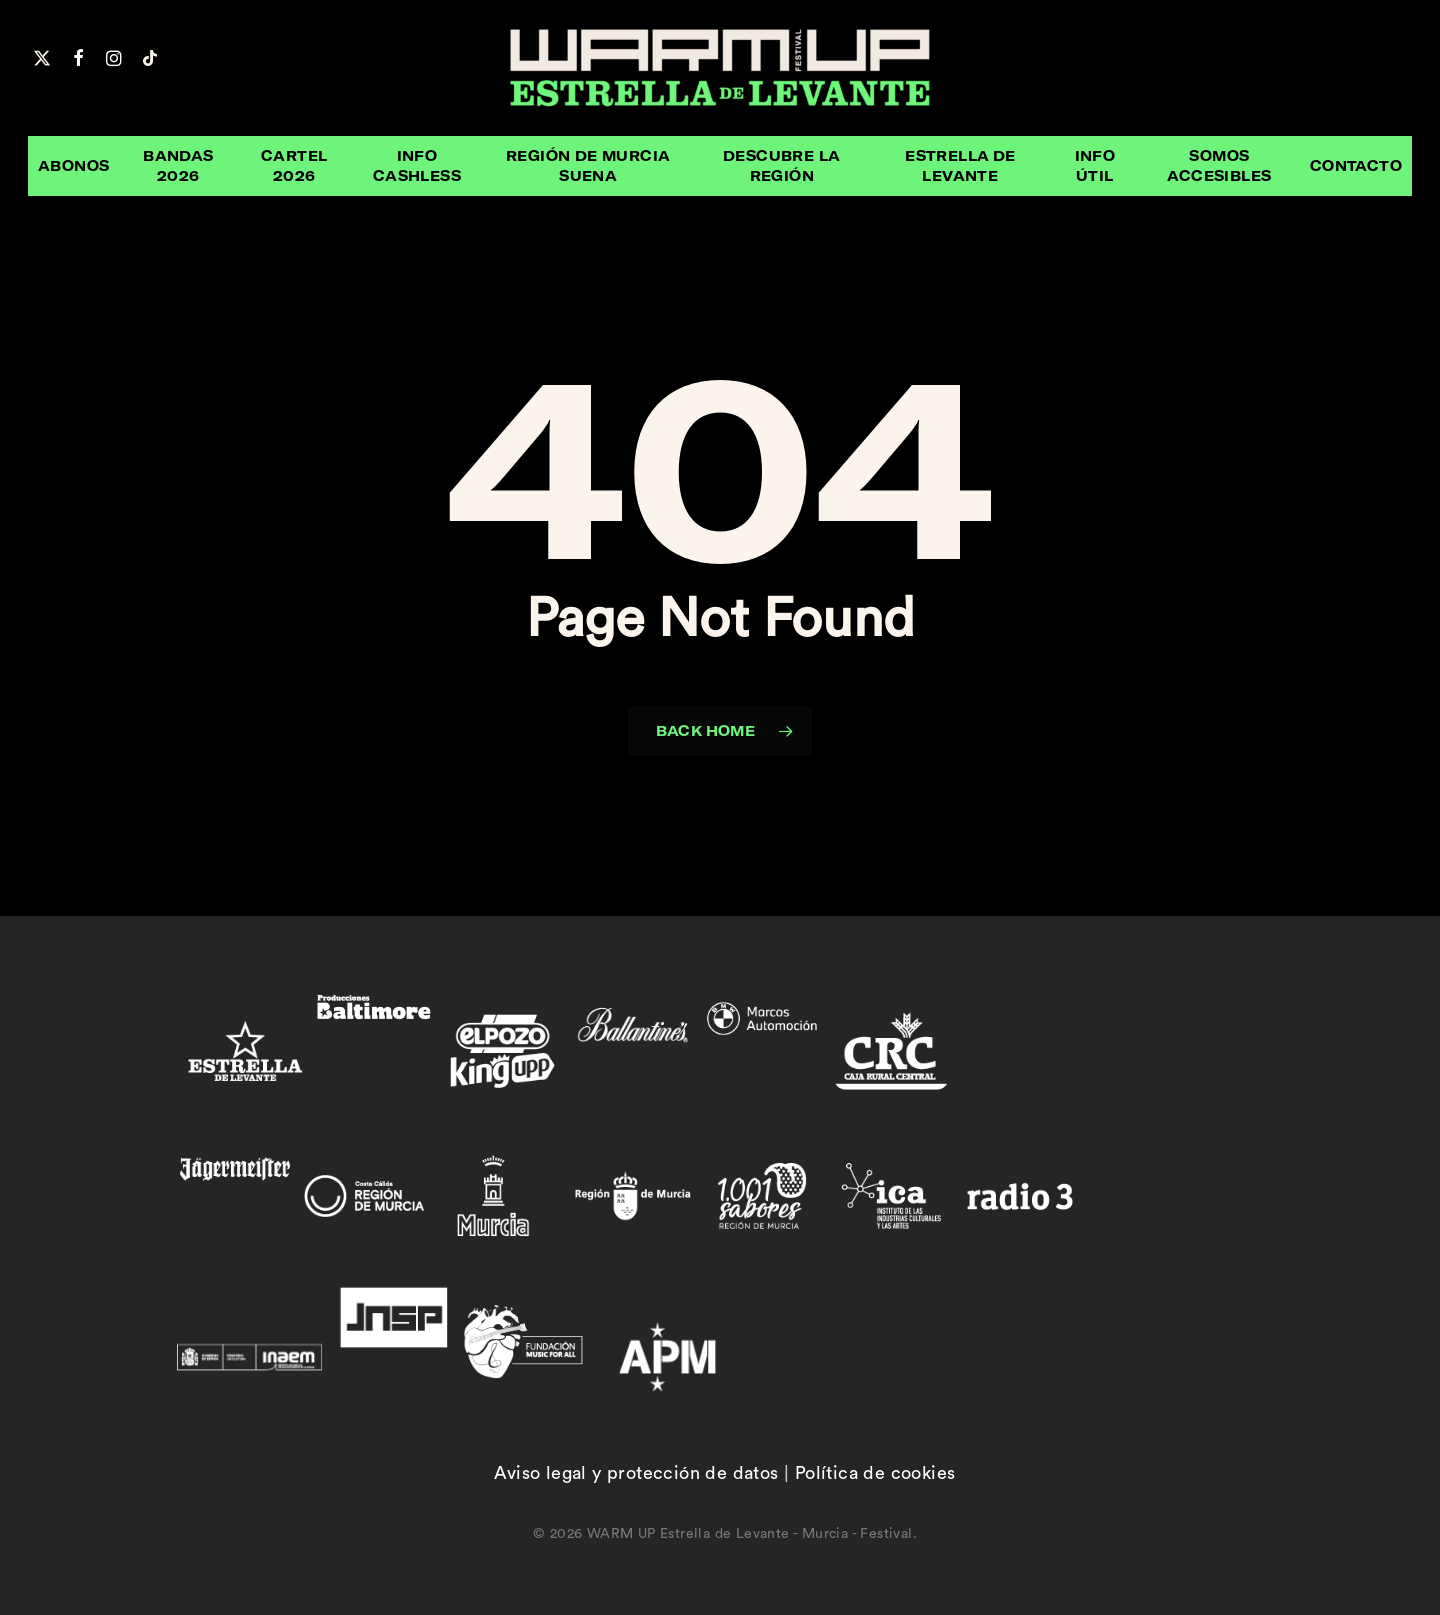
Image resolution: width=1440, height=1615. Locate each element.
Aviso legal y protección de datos (636, 1473)
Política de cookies (875, 1473)
